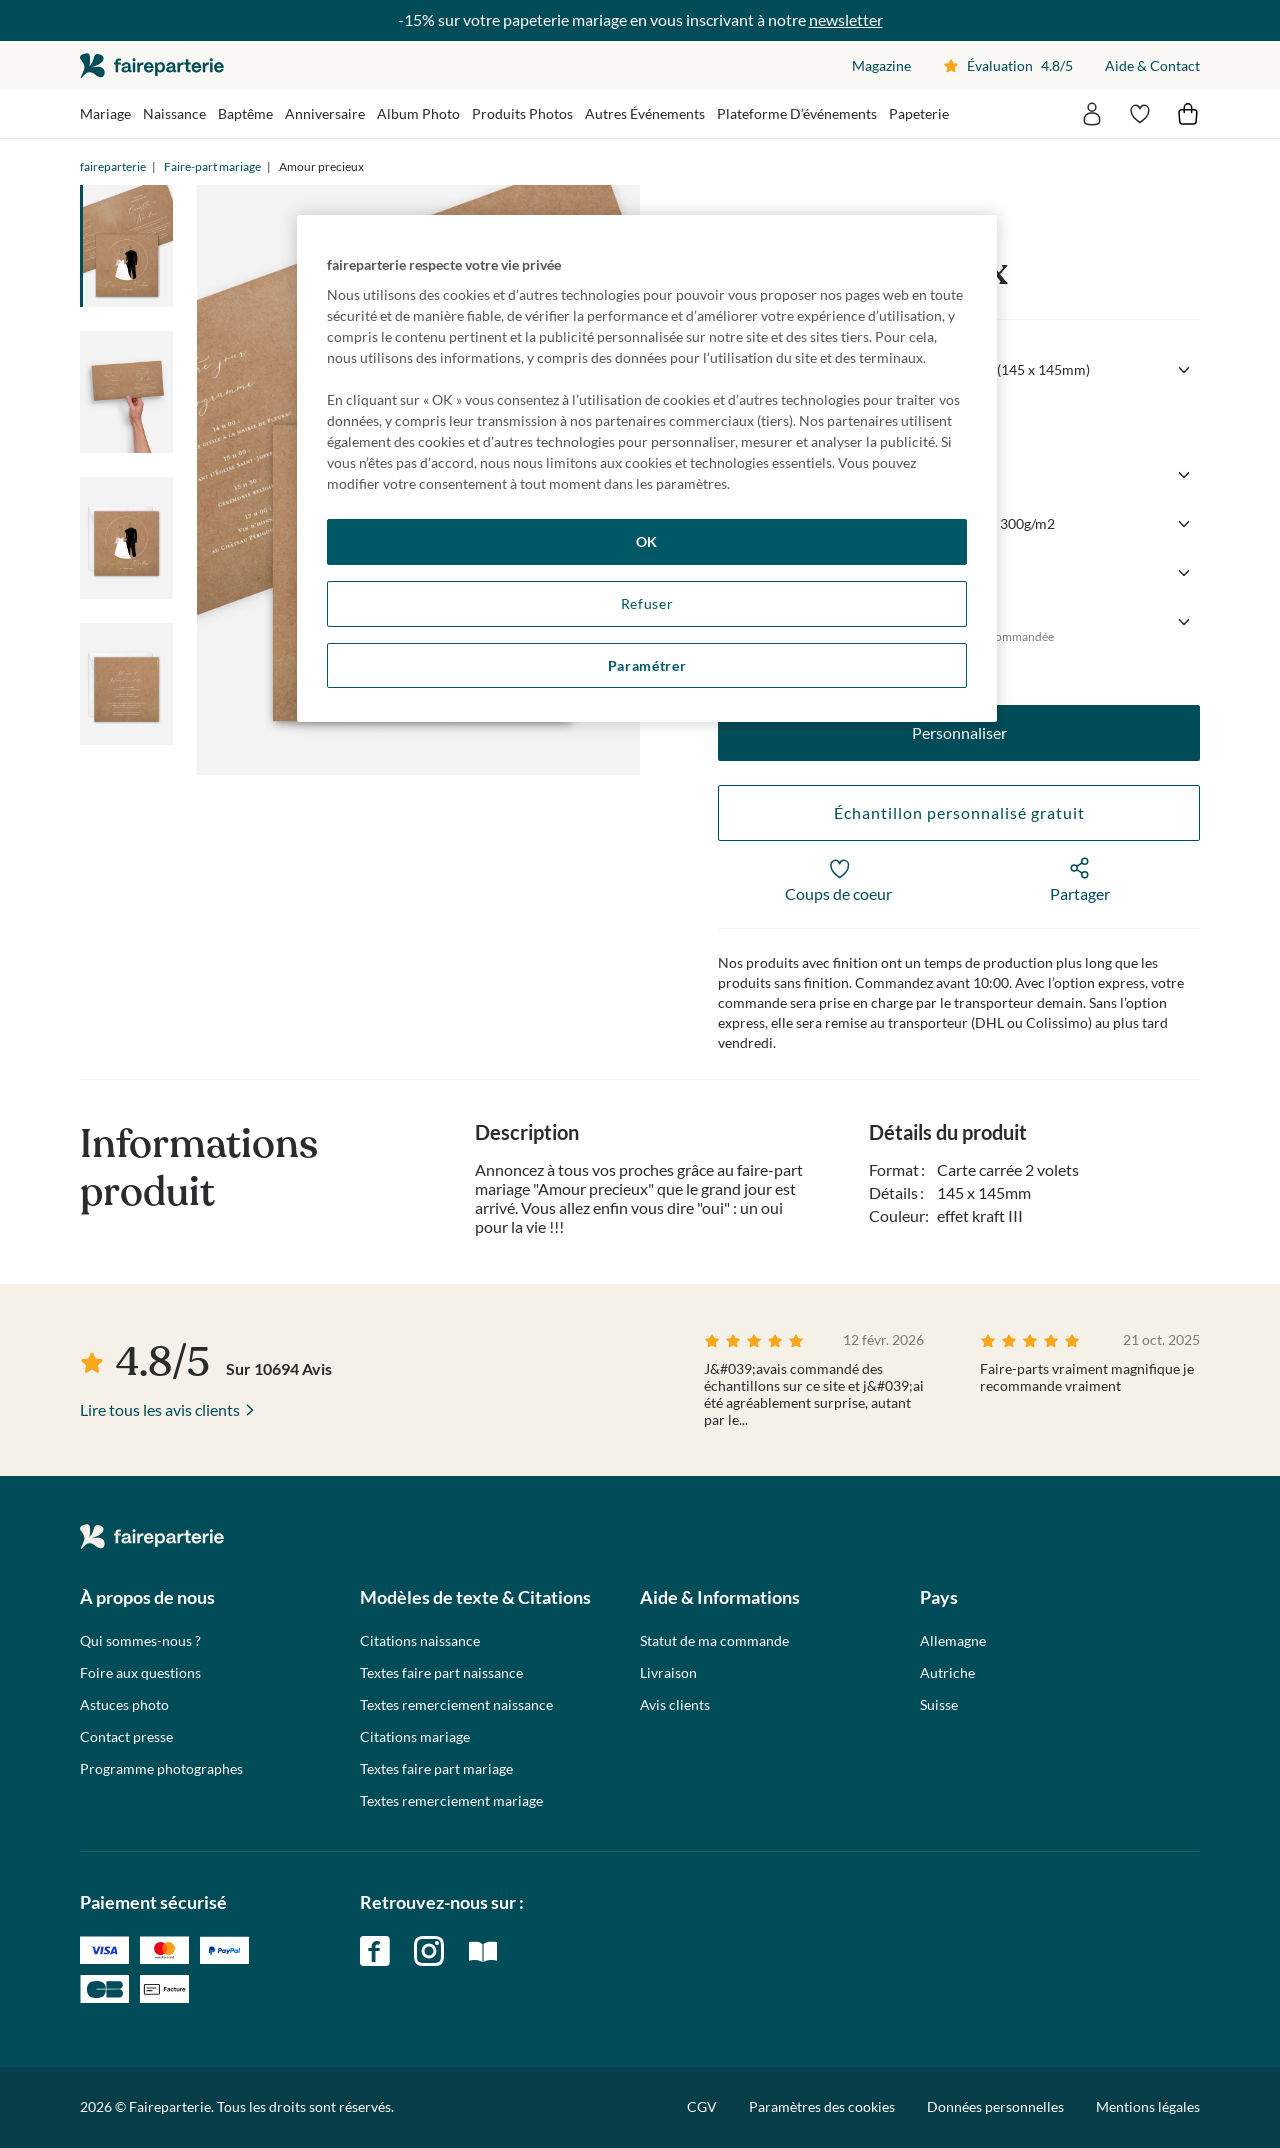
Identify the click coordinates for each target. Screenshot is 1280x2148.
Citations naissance (420, 1641)
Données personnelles (995, 2106)
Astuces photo (124, 1705)
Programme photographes (161, 1769)
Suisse (939, 1705)
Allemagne (953, 1641)
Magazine (881, 65)
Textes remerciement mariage (451, 1801)
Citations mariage (415, 1737)
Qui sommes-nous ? (140, 1641)
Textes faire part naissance (441, 1673)
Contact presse (126, 1737)
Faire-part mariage (212, 166)
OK (647, 541)
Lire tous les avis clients (160, 1409)
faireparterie (152, 65)
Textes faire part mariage (436, 1769)
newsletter (846, 19)
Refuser (647, 603)
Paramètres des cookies (822, 2107)
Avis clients (675, 1705)
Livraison (668, 1673)
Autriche (947, 1673)
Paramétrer (647, 665)
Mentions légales (1148, 2106)
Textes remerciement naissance (456, 1705)
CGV (702, 2106)
